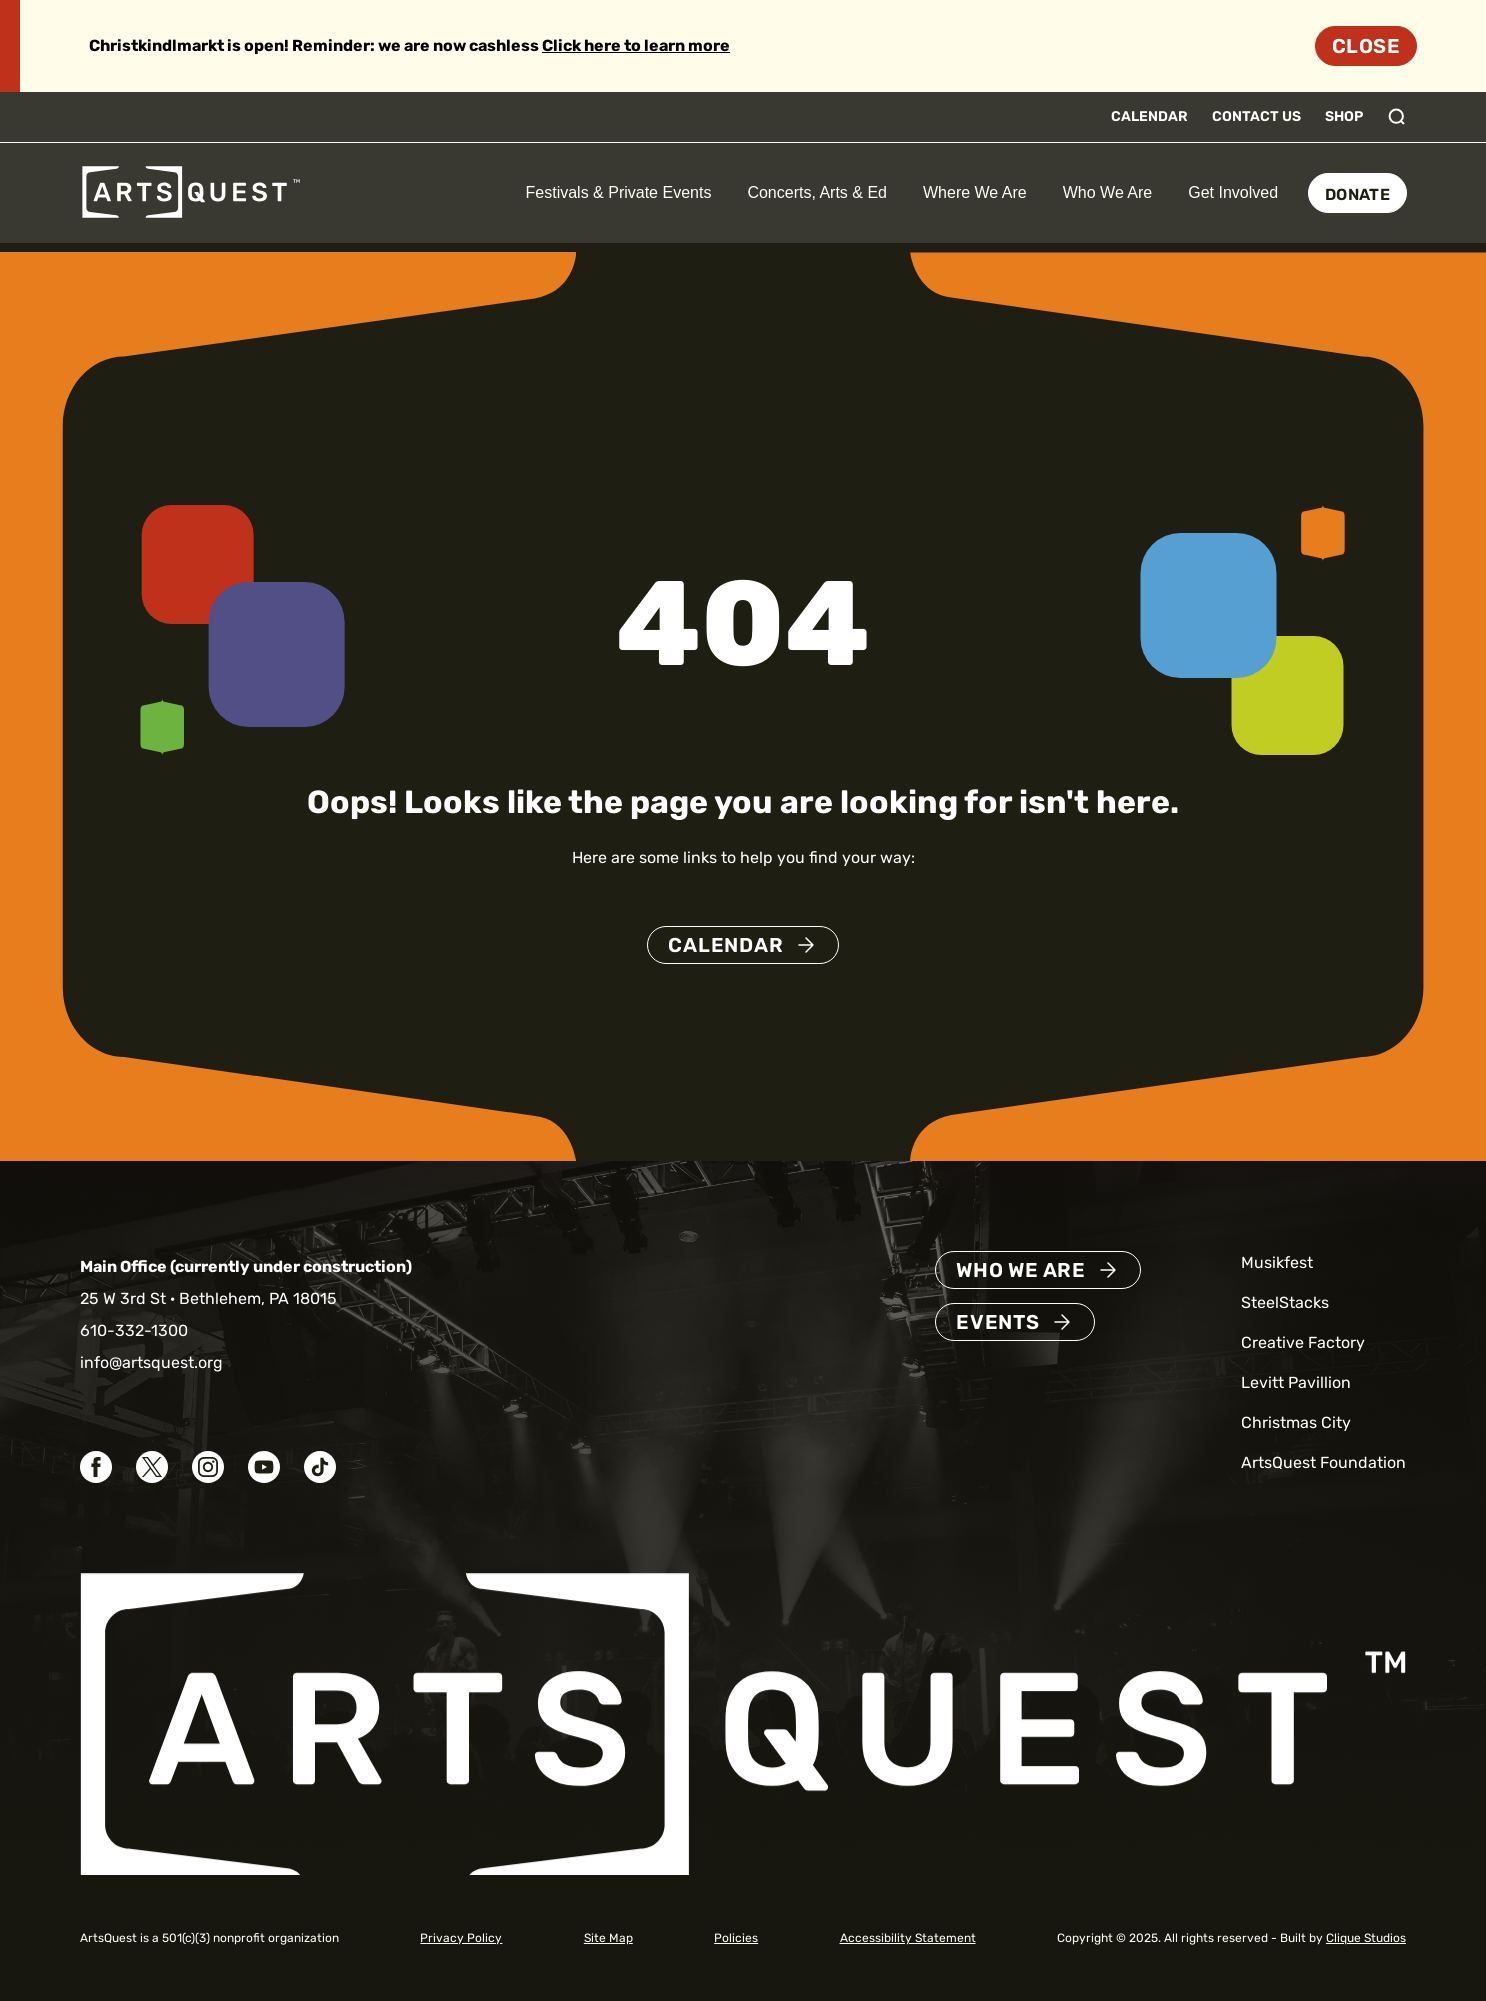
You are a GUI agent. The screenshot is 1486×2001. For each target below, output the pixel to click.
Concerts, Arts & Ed (817, 192)
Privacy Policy (461, 1938)
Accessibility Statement (908, 1938)
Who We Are (1108, 192)
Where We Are (975, 192)
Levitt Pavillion (1296, 1382)
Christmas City (1296, 1422)
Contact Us (1256, 116)
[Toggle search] (1397, 117)
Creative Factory (1303, 1342)
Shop (1344, 116)
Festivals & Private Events (619, 192)
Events (998, 1322)
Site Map (608, 1938)
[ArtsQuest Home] (191, 191)
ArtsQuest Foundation (1323, 1462)
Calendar (1149, 116)
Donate (1357, 194)
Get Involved (1233, 192)
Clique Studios (1366, 1938)
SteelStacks (1285, 1302)
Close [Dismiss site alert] (1366, 46)
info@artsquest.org (151, 1362)
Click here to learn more (636, 45)
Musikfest (1277, 1262)
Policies (736, 1938)
